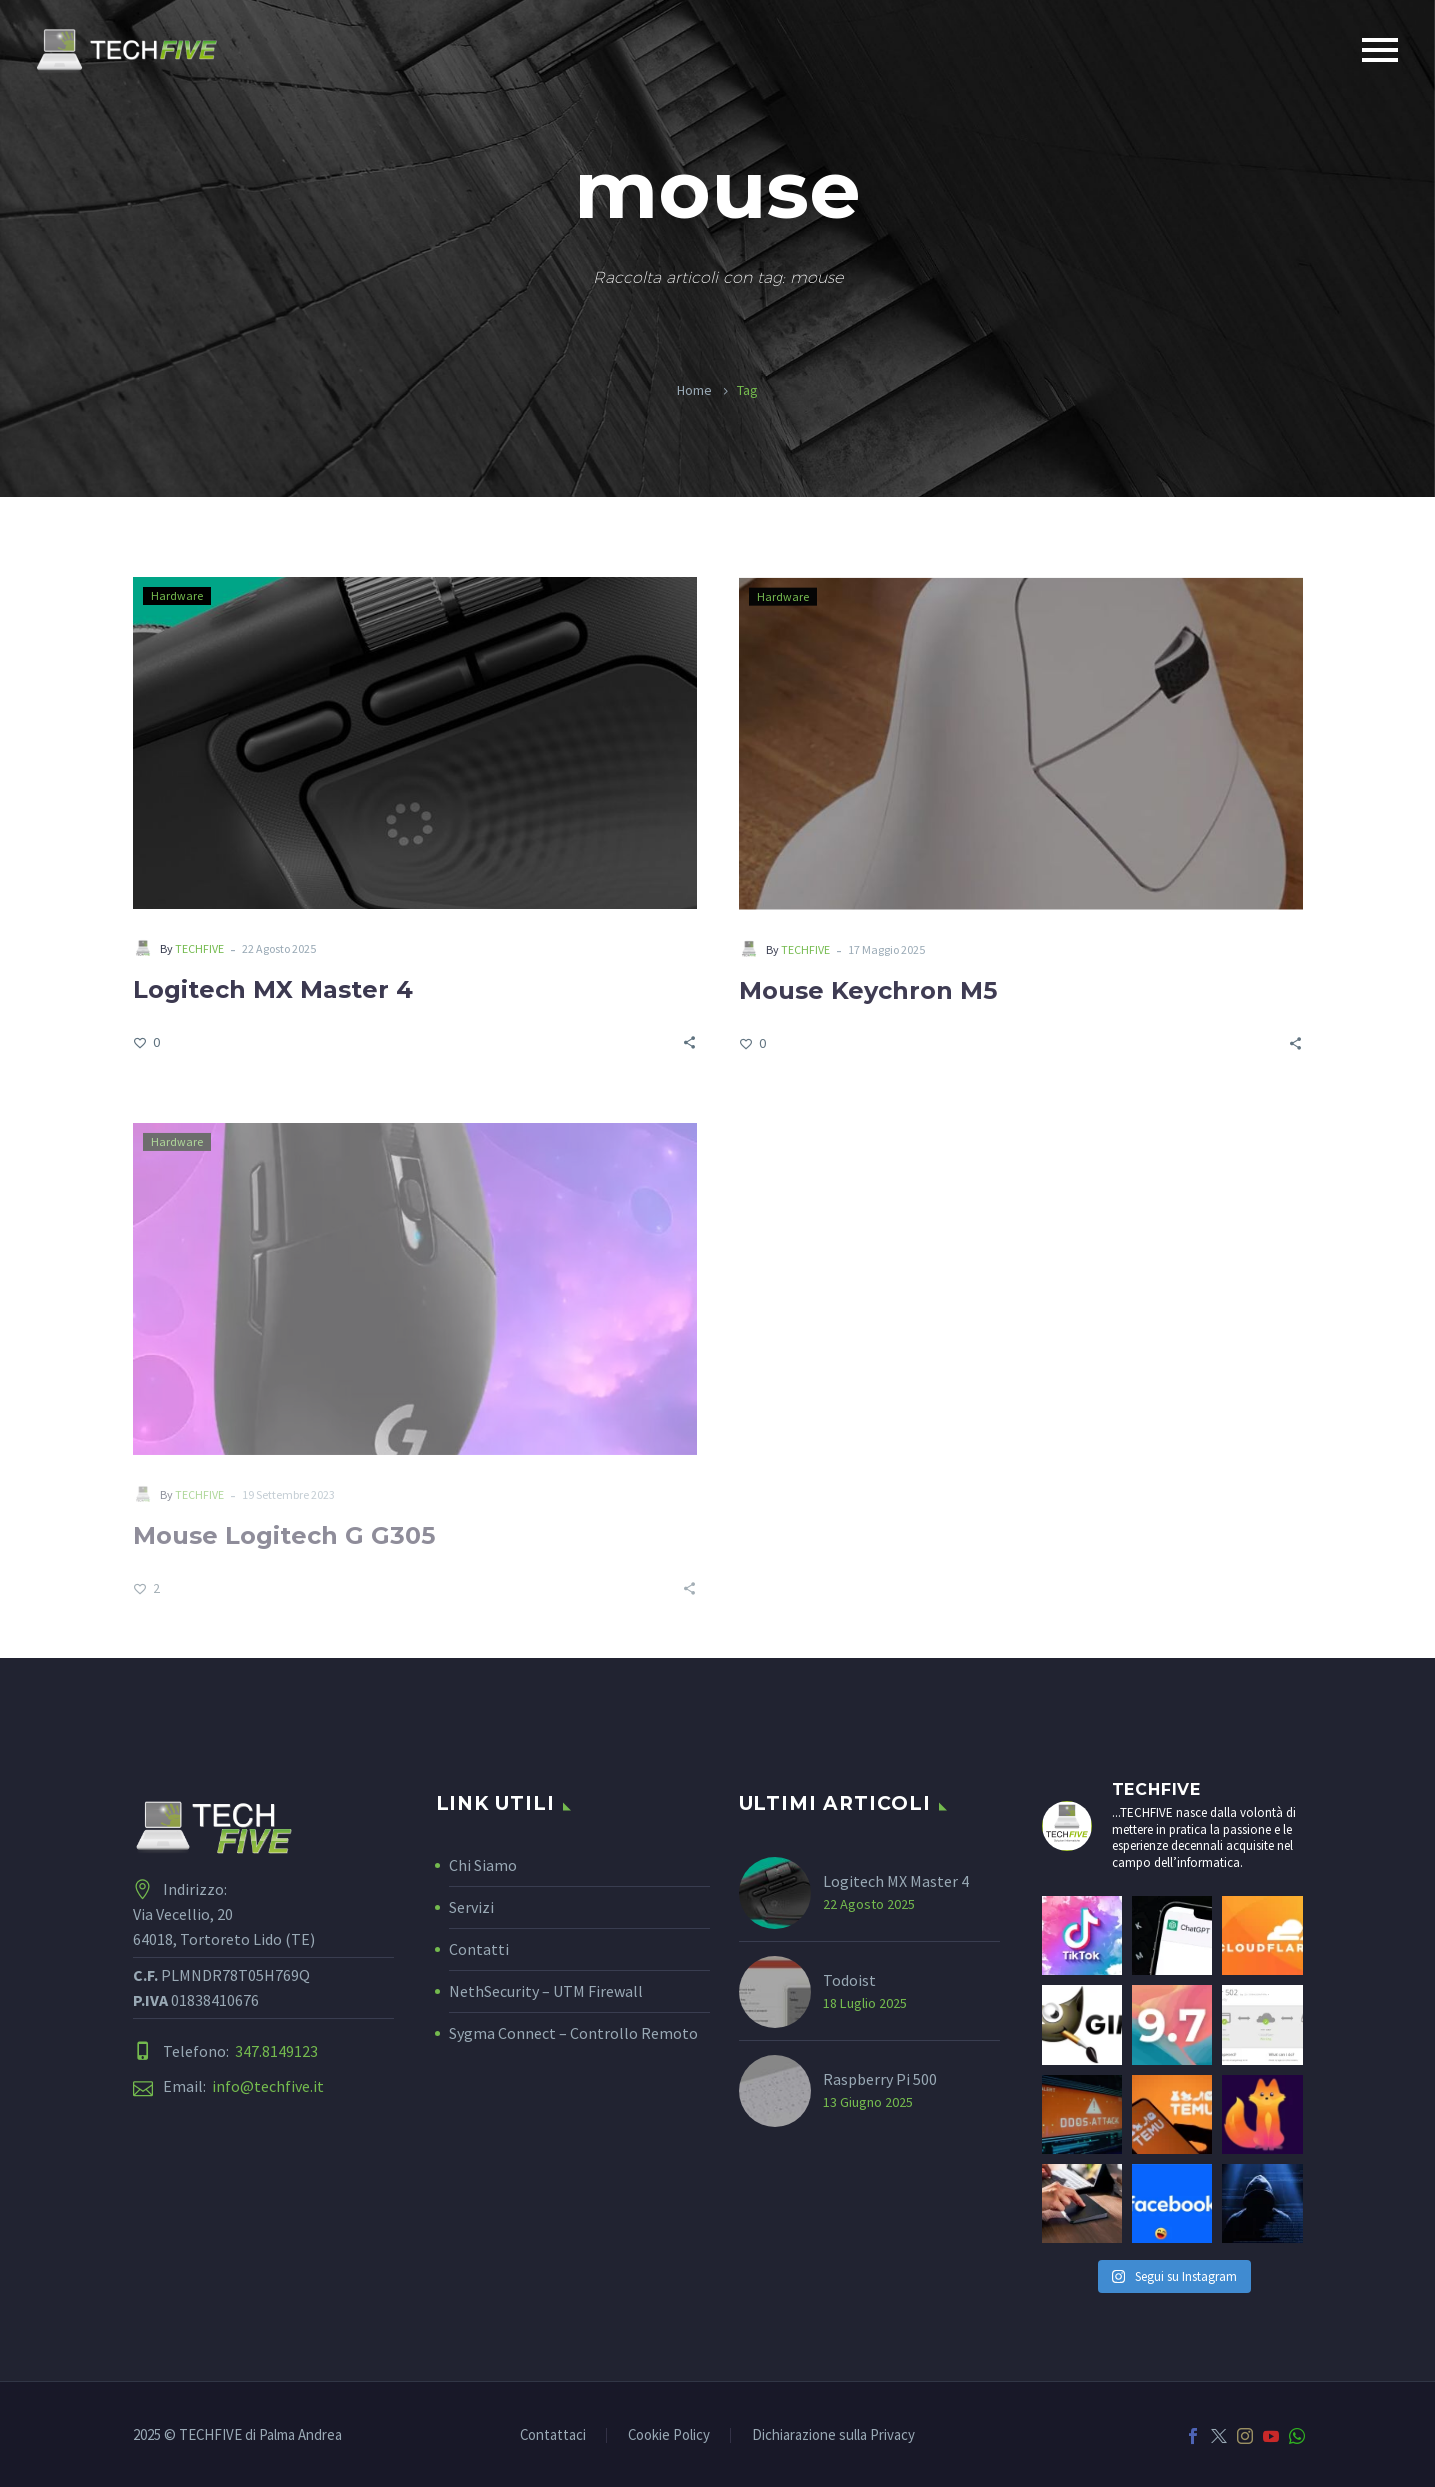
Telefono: (240, 2051)
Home (694, 390)
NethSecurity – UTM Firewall (546, 1991)
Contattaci (553, 2435)
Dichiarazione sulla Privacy (833, 2435)
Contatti (479, 1949)
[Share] (689, 1043)
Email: (243, 2086)
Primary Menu (1380, 50)
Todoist (849, 1980)
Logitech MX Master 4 (273, 991)
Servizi (471, 1907)
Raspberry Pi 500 (880, 2079)
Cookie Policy (669, 2435)
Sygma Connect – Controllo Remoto (573, 2033)
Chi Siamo (483, 1865)
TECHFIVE (199, 950)
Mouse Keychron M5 (868, 996)
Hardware (177, 597)
